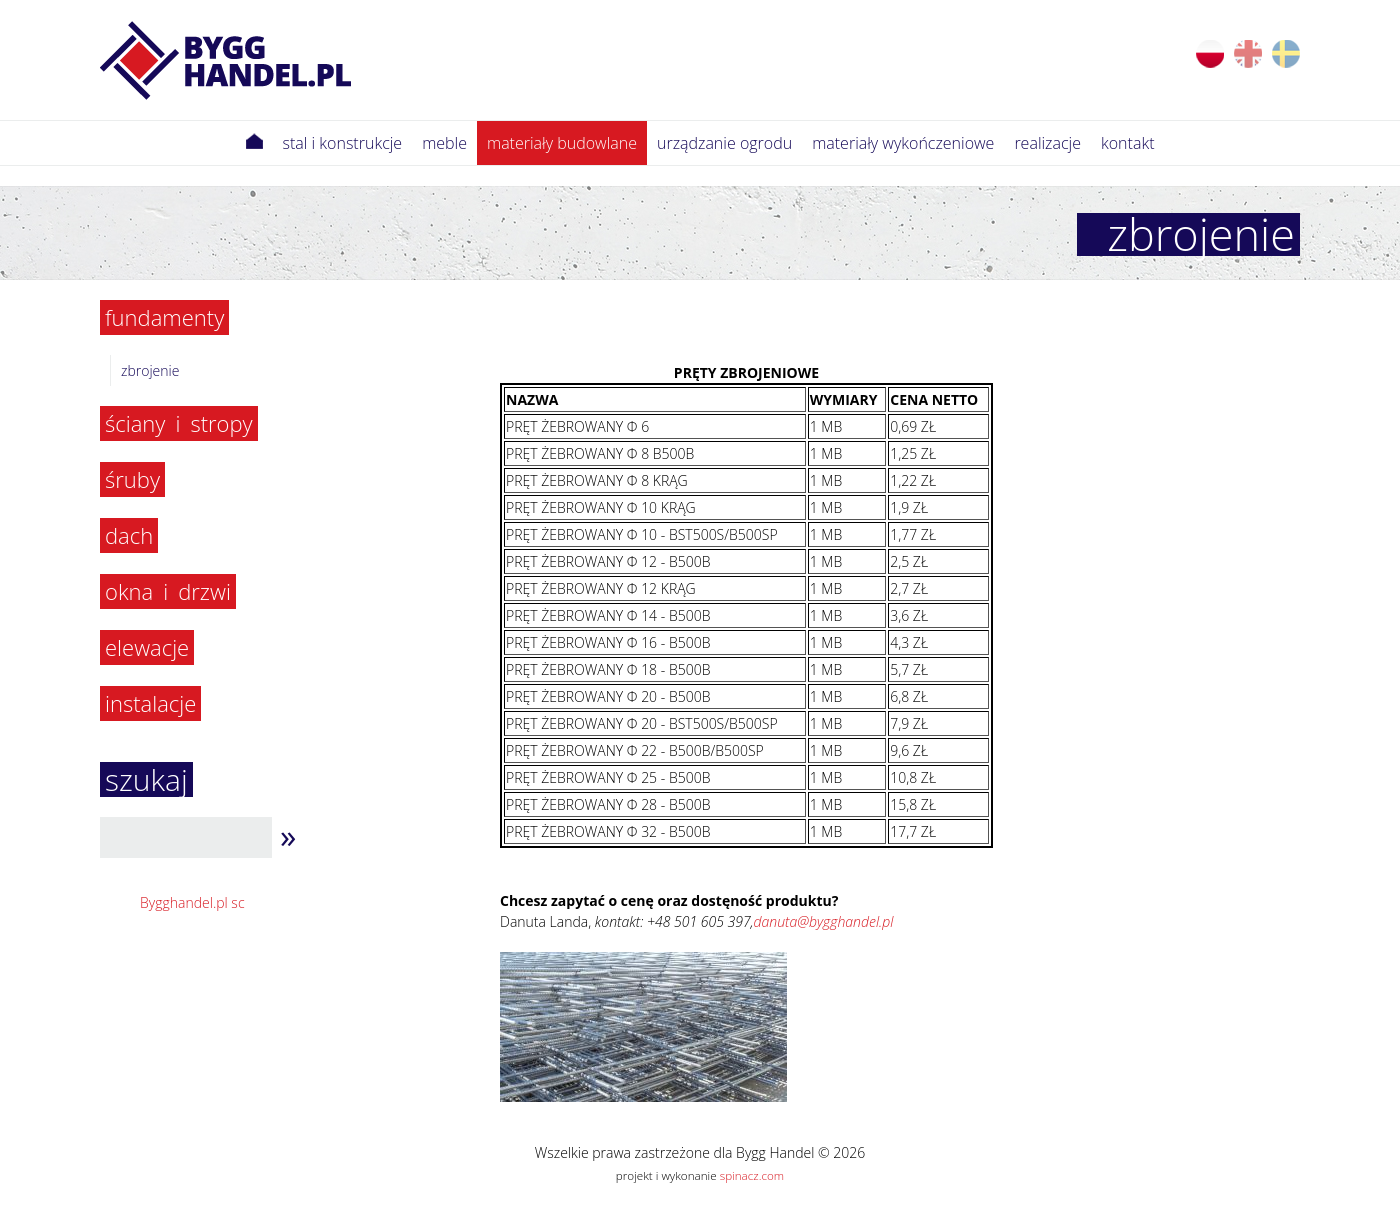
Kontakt (1128, 143)
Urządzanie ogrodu (724, 143)
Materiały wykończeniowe (903, 143)
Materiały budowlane (562, 143)
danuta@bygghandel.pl (824, 921)
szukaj (146, 779)
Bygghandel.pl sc (192, 902)
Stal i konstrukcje (343, 143)
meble (444, 143)
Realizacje (1047, 143)
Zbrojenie (150, 370)
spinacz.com (752, 1175)
